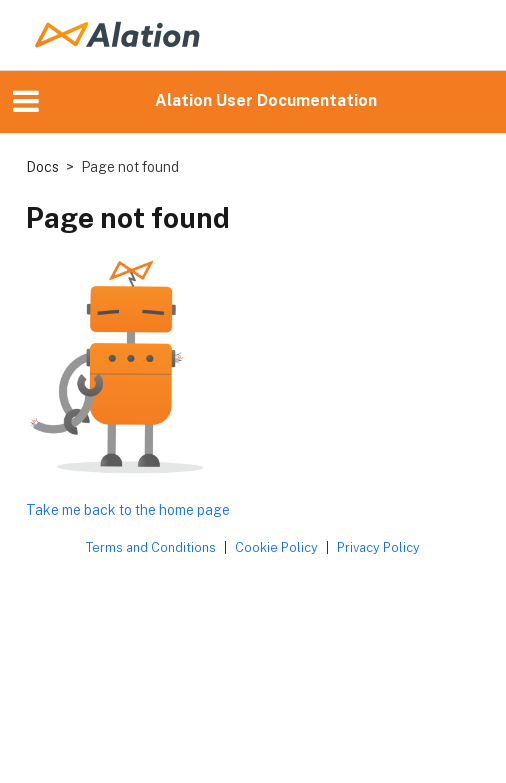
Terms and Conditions (151, 547)
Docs (42, 167)
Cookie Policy (276, 547)
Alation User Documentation (266, 100)
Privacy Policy (378, 547)
